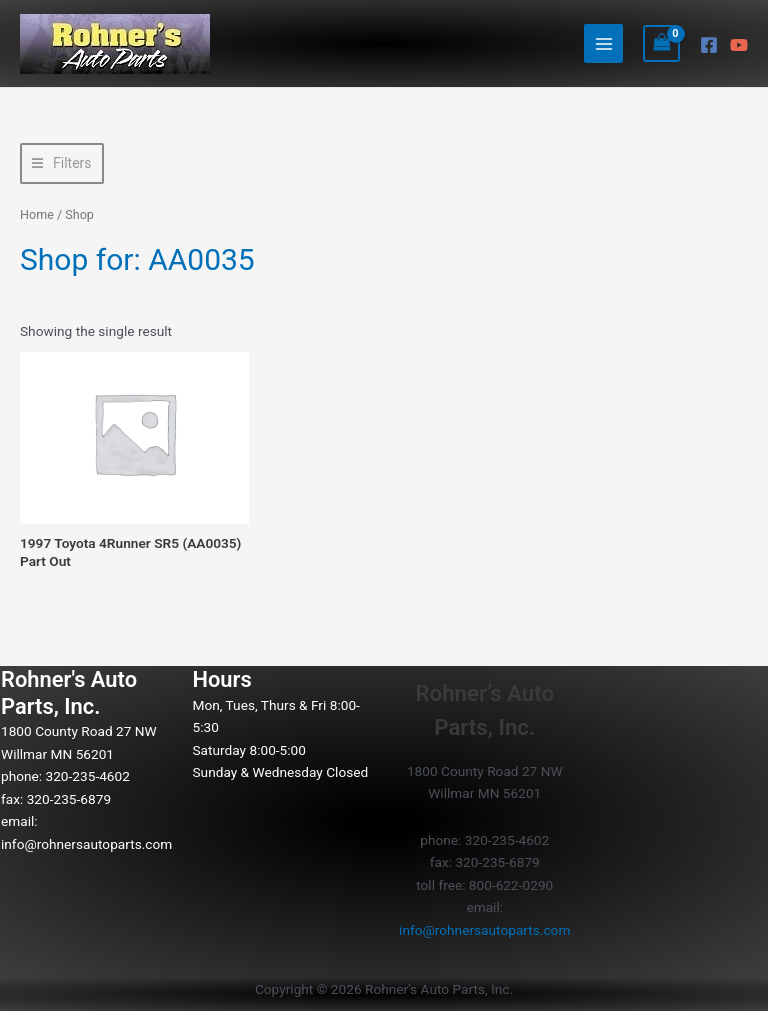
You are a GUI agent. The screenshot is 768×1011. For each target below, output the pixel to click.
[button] (62, 163)
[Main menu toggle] (603, 43)
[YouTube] (739, 45)
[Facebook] (709, 45)
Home (37, 214)
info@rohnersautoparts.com (86, 844)
